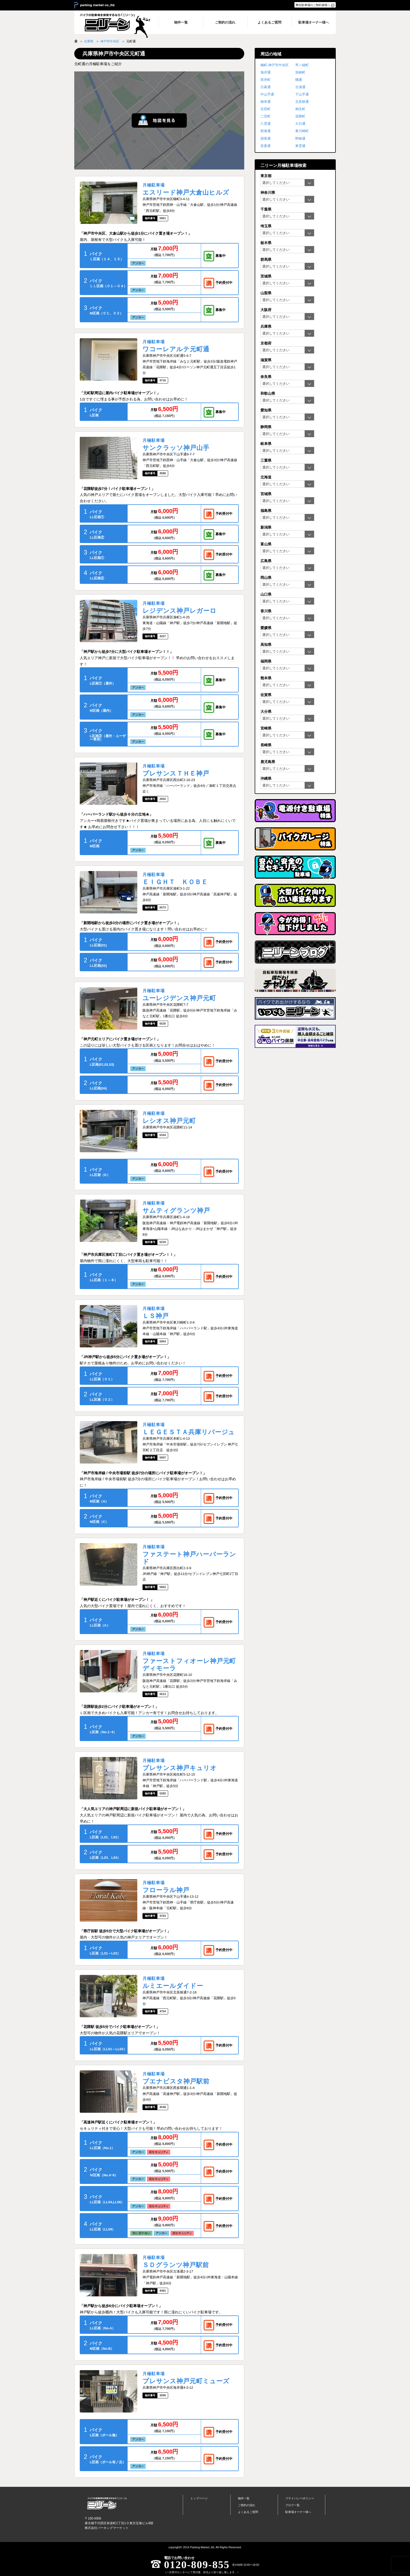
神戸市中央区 (109, 41)
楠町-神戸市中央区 (274, 65)
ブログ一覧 (292, 2505)
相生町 (300, 109)
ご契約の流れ (246, 2505)
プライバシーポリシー (299, 2498)
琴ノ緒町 (302, 65)
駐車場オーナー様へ (298, 2511)
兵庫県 (88, 41)
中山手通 (267, 94)
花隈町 (300, 116)
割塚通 (265, 131)
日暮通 (265, 87)
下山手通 (302, 94)
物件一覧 (243, 2498)
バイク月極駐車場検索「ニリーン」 (107, 2503)
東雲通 (300, 146)
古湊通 (300, 87)
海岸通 (265, 72)
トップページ (199, 2498)
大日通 (300, 124)
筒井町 (265, 80)
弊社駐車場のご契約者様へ (313, 5)
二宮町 (265, 116)
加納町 (300, 72)
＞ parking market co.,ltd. (94, 5)
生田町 (265, 109)
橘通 (298, 80)
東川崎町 (302, 131)
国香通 (265, 138)
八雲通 (265, 124)
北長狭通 (302, 102)
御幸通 (265, 102)
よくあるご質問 (248, 2511)
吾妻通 (265, 146)
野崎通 (300, 138)
